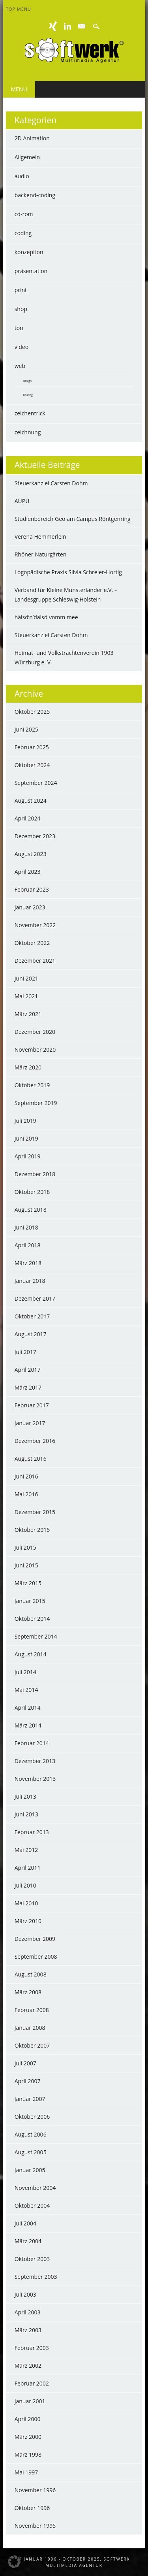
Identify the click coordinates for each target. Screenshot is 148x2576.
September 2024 (36, 782)
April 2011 (28, 1867)
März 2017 (28, 1387)
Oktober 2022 (32, 943)
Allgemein (27, 157)
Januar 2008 (30, 2027)
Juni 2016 (26, 1476)
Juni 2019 (26, 1138)
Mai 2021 (26, 996)
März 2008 (28, 1992)
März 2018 (28, 1263)
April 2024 (28, 818)
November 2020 (35, 1049)
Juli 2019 (25, 1120)
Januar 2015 (30, 1601)
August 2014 (31, 1654)
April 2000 (28, 2419)
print (21, 290)
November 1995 (35, 2525)
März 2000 (28, 2436)
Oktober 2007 (32, 2045)
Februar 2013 (32, 1832)
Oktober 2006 (32, 2116)
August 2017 (31, 1334)
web (20, 366)
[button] (14, 2562)
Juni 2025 (26, 729)
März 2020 (28, 1067)
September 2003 (36, 2276)
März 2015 (28, 1583)
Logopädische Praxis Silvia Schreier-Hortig (68, 572)
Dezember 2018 (35, 1174)
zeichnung (28, 432)
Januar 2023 (30, 907)
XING (53, 26)
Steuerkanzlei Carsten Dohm (51, 483)
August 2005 (31, 2152)
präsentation (31, 271)
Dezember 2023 (35, 836)
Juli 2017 (25, 1352)
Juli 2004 (25, 2223)
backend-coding (35, 195)
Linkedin (67, 26)
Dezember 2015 (35, 1512)
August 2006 (31, 2134)
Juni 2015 (26, 1565)
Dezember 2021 (35, 960)
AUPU (22, 501)
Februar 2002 (32, 2383)
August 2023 (31, 854)
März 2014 (28, 1725)
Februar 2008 (32, 2010)
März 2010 (28, 1921)
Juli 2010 (25, 1885)
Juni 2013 (26, 1814)
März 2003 (28, 2330)
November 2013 (35, 1778)
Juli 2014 (25, 1672)
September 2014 (36, 1636)
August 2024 (31, 800)
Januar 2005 (30, 2170)
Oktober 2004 (32, 2205)
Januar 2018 (30, 1280)
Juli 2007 (25, 2063)
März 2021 (28, 1014)
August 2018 (31, 1209)
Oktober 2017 (32, 1316)
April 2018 (28, 1245)
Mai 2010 (26, 1903)
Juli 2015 (25, 1547)
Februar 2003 (32, 2348)
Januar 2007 (30, 2099)
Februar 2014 (32, 1743)
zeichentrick (30, 413)
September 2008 (36, 1956)
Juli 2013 (25, 1796)
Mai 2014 (26, 1689)
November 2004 (35, 2187)
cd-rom (24, 214)
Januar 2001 (30, 2401)
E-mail (82, 26)
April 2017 (28, 1369)
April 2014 (28, 1707)
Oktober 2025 (32, 711)
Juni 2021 (26, 978)
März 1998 (28, 2454)
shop (21, 309)
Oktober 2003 (32, 2259)
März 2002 (28, 2365)
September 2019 (36, 1103)
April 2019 (28, 1156)
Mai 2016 (26, 1494)
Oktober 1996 (32, 2508)
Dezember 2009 (35, 1938)
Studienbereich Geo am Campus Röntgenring (73, 518)
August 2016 (31, 1458)
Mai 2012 (26, 1850)
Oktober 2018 (32, 1192)
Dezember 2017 (35, 1298)
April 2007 (28, 2081)
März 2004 (28, 2241)
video (21, 347)
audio (22, 176)
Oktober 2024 (32, 765)
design (27, 381)
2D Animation (32, 138)
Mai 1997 (26, 2472)
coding (23, 233)
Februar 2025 (32, 747)
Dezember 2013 (35, 1761)
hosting (28, 395)
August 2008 (31, 1974)
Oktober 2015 (32, 1529)
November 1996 (35, 2490)
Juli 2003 (25, 2294)
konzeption (29, 252)
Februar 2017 (32, 1405)
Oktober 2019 (32, 1085)
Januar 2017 (30, 1423)
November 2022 (35, 925)
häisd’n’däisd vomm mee (46, 617)
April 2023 (28, 871)
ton (19, 328)
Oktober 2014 (32, 1618)
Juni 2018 (26, 1227)
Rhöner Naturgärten (41, 554)
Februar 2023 (32, 889)
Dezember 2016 (35, 1441)
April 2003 (28, 2312)
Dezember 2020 (35, 1031)
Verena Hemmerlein (40, 536)
